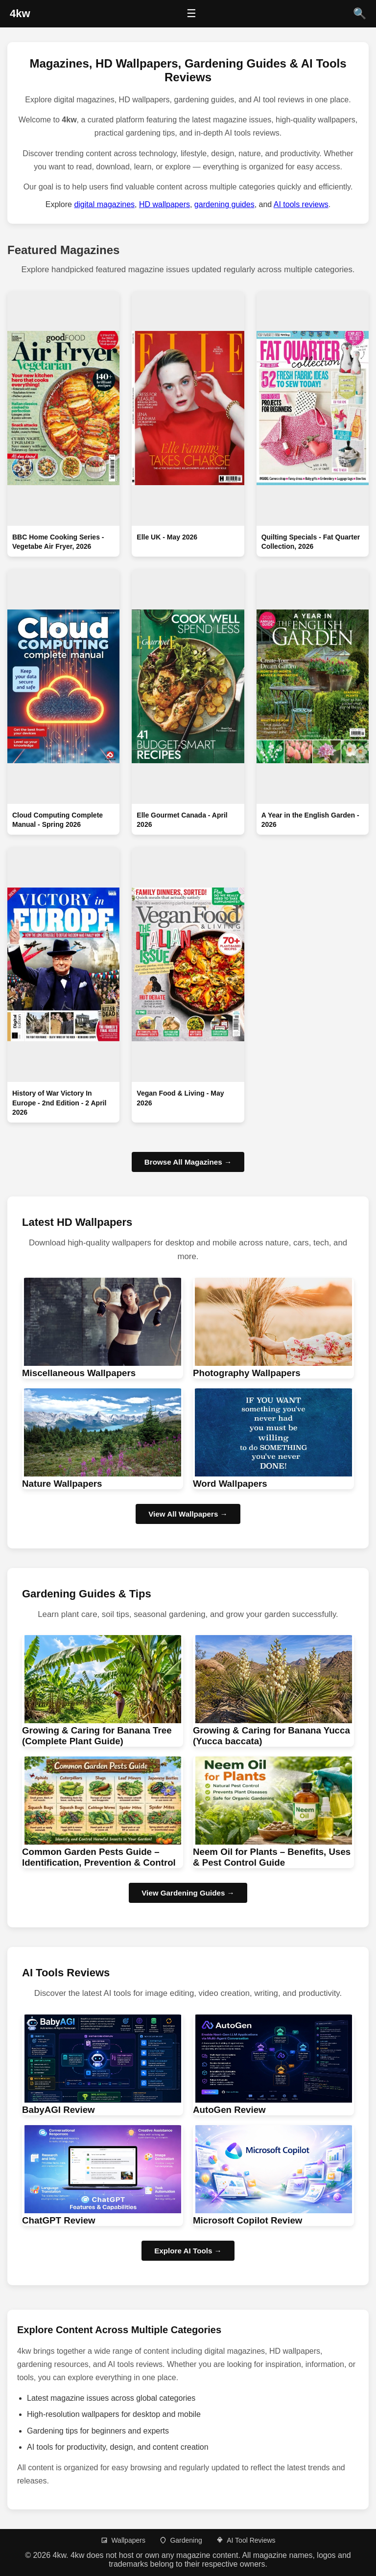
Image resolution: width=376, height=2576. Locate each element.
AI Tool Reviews (245, 2540)
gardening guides (224, 204)
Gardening (180, 2540)
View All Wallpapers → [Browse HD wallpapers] (188, 1514)
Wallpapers (122, 2540)
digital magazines (104, 204)
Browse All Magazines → (188, 1162)
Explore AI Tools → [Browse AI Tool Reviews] (188, 2251)
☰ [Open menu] (191, 13)
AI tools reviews (301, 204)
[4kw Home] (20, 13)
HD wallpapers (164, 204)
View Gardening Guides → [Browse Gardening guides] (188, 1893)
